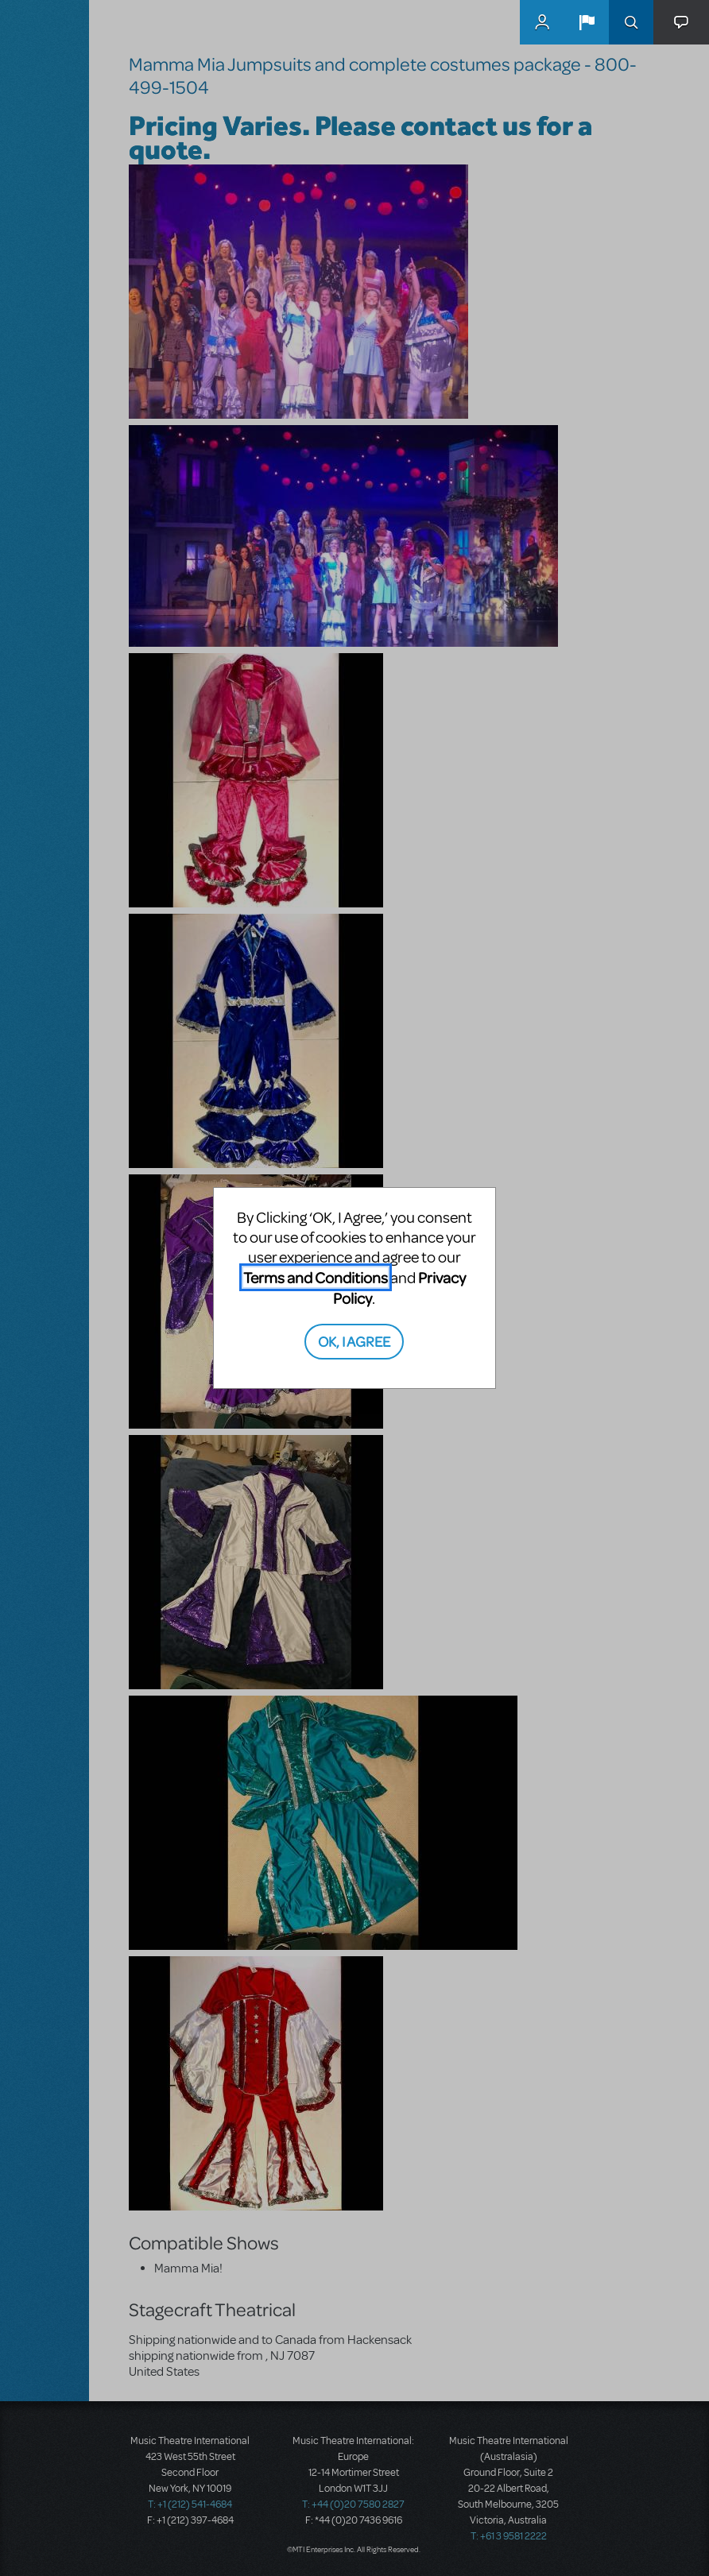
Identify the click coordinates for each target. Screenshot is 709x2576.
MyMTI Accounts (542, 22)
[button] (586, 22)
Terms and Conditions (315, 1277)
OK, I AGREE (354, 1341)
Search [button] (631, 22)
